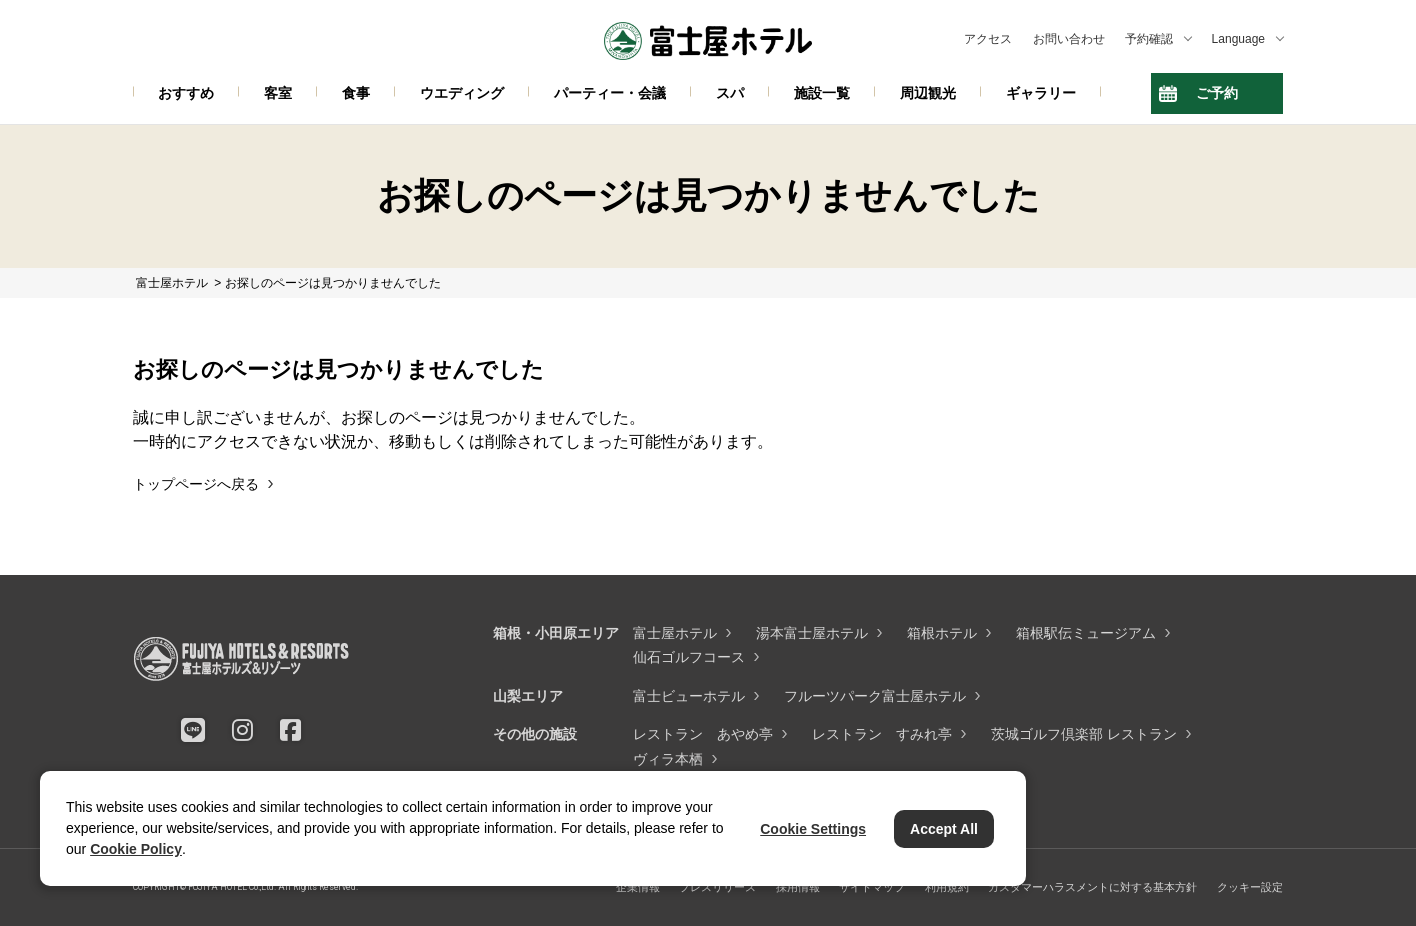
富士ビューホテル (689, 696)
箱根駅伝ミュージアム (1086, 633)
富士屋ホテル (675, 633)
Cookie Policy (136, 849)
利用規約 (947, 887)
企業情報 (638, 887)
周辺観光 (928, 93)
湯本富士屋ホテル (812, 633)
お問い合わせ (1069, 39)
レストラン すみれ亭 (882, 734)
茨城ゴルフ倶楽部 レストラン (1084, 734)
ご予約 (1217, 93)
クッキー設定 (1250, 887)
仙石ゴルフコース (689, 657)
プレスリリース (717, 887)
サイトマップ (872, 887)
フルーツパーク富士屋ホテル (875, 696)
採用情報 (798, 887)
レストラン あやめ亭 (703, 734)
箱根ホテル (942, 633)
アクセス (988, 39)
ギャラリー (1041, 93)
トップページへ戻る (196, 484)
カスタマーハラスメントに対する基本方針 (1092, 887)
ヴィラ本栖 (668, 759)
